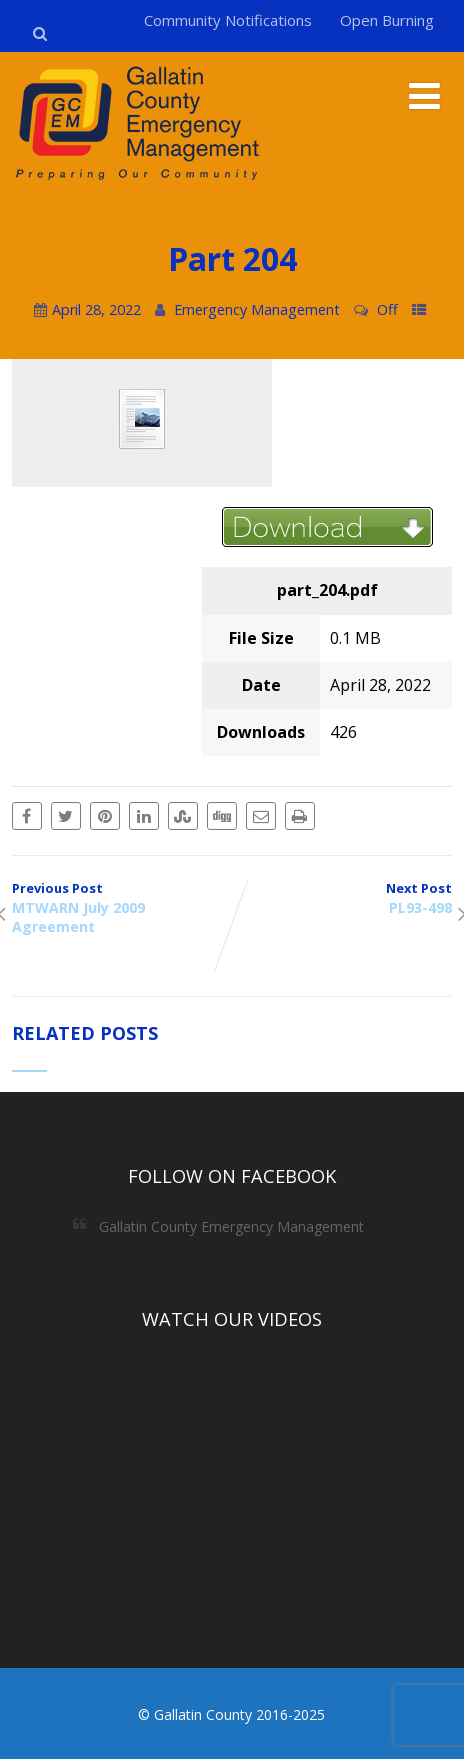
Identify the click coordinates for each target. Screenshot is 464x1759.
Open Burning (387, 20)
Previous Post (122, 907)
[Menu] (424, 95)
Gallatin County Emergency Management (231, 1226)
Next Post (342, 898)
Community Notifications (228, 20)
